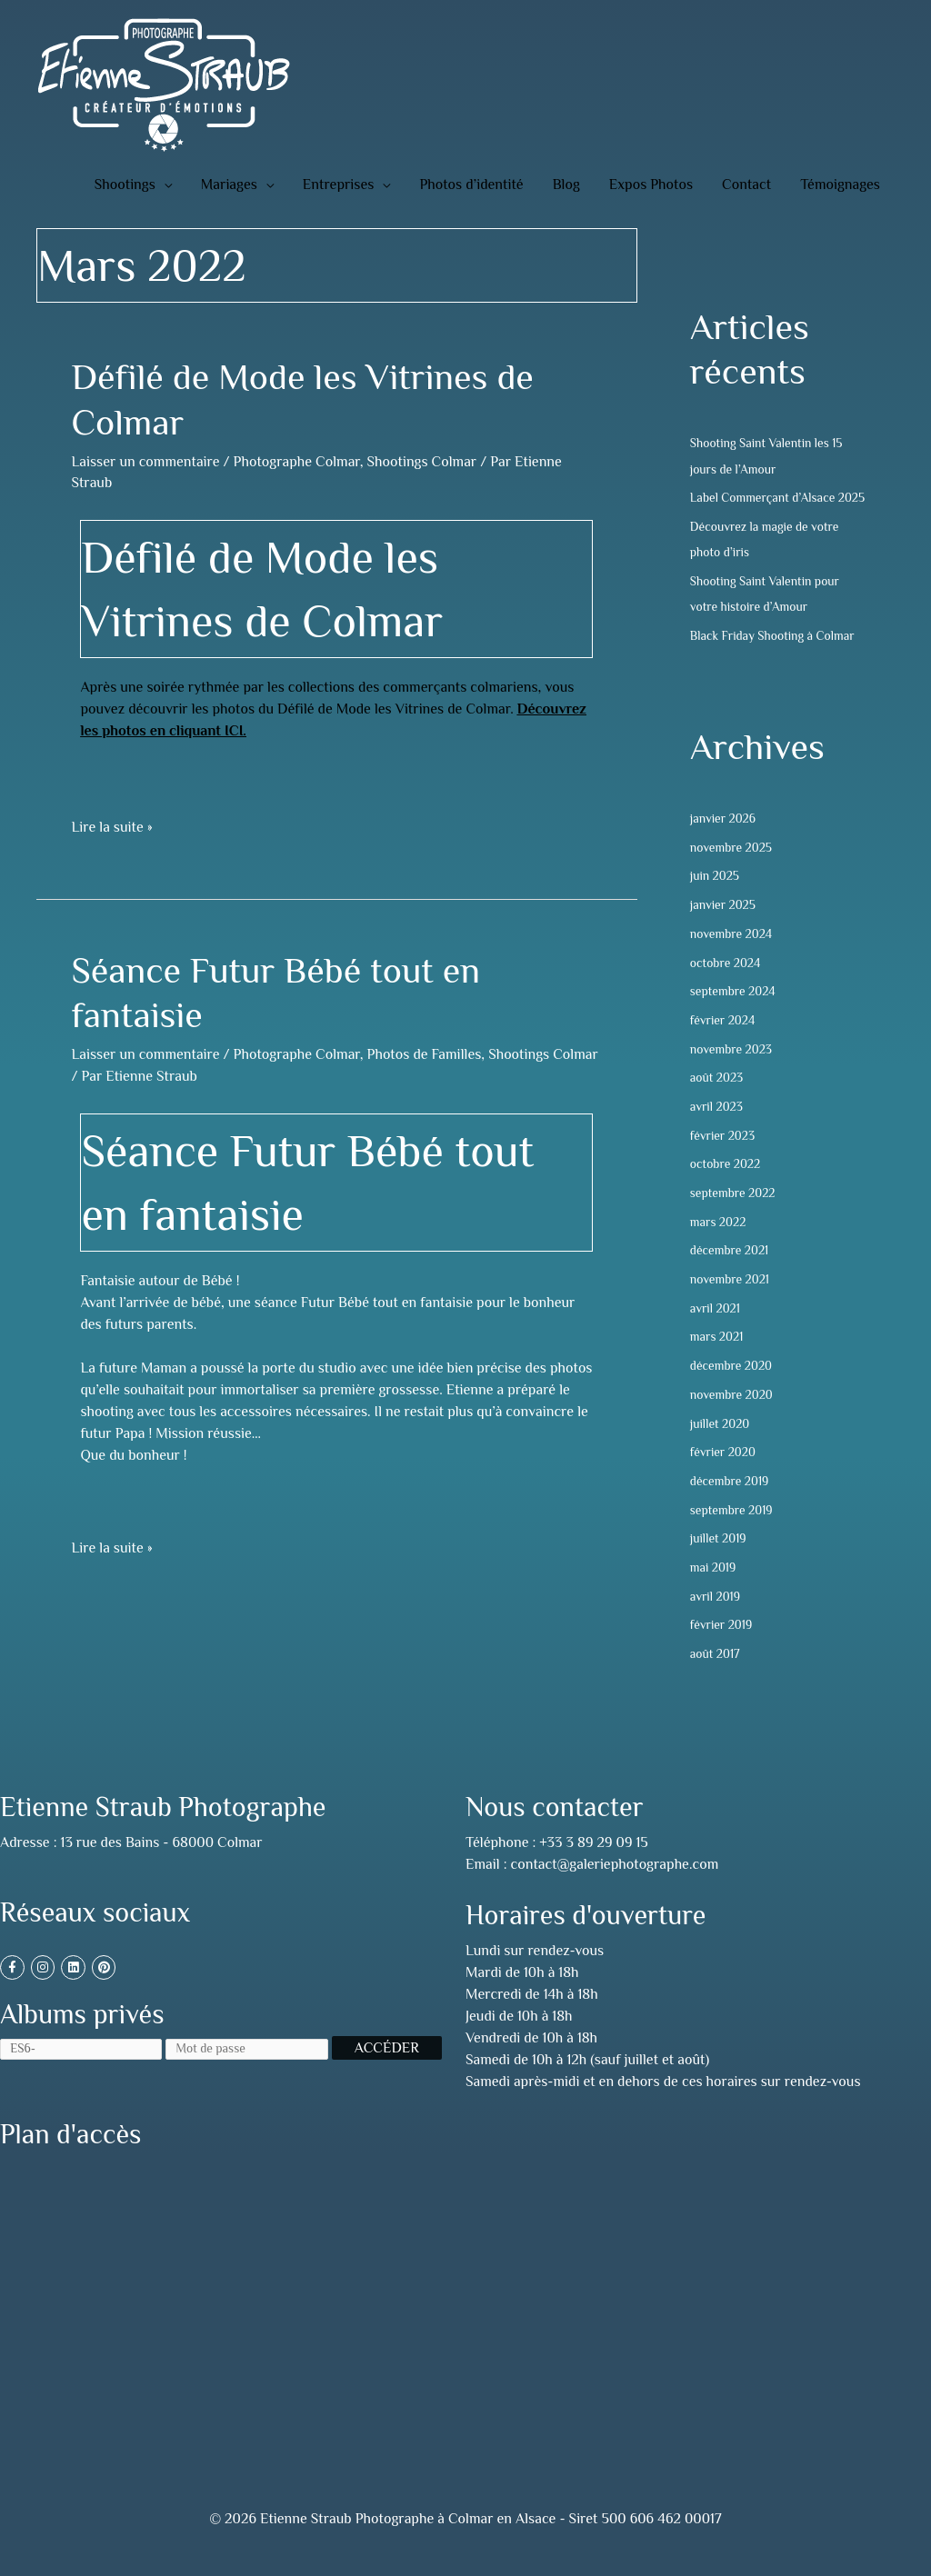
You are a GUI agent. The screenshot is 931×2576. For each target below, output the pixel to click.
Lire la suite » (111, 825)
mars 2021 (717, 1358)
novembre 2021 (731, 1300)
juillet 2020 (721, 1443)
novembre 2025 (732, 871)
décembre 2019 (730, 1500)
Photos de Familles (424, 1054)
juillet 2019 (719, 1558)
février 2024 (723, 1042)
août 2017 (715, 1672)
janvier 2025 (723, 928)
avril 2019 (716, 1615)
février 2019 (722, 1644)
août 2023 (717, 1100)
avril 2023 (717, 1129)
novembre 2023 (732, 1071)
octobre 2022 (726, 1186)
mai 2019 (713, 1587)
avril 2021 (716, 1329)
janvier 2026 (724, 842)
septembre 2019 (733, 1530)
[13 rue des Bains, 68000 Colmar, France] (233, 2307)
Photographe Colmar (297, 462)
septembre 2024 (734, 1014)
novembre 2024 (732, 957)
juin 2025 (715, 900)
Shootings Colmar (422, 462)
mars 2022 (718, 1243)
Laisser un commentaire (145, 462)
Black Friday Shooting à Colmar (774, 659)
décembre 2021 (730, 1271)
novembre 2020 (733, 1415)
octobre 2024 (726, 985)
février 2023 (723, 1157)
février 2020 (723, 1472)
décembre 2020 (732, 1386)
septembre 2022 (734, 1214)
